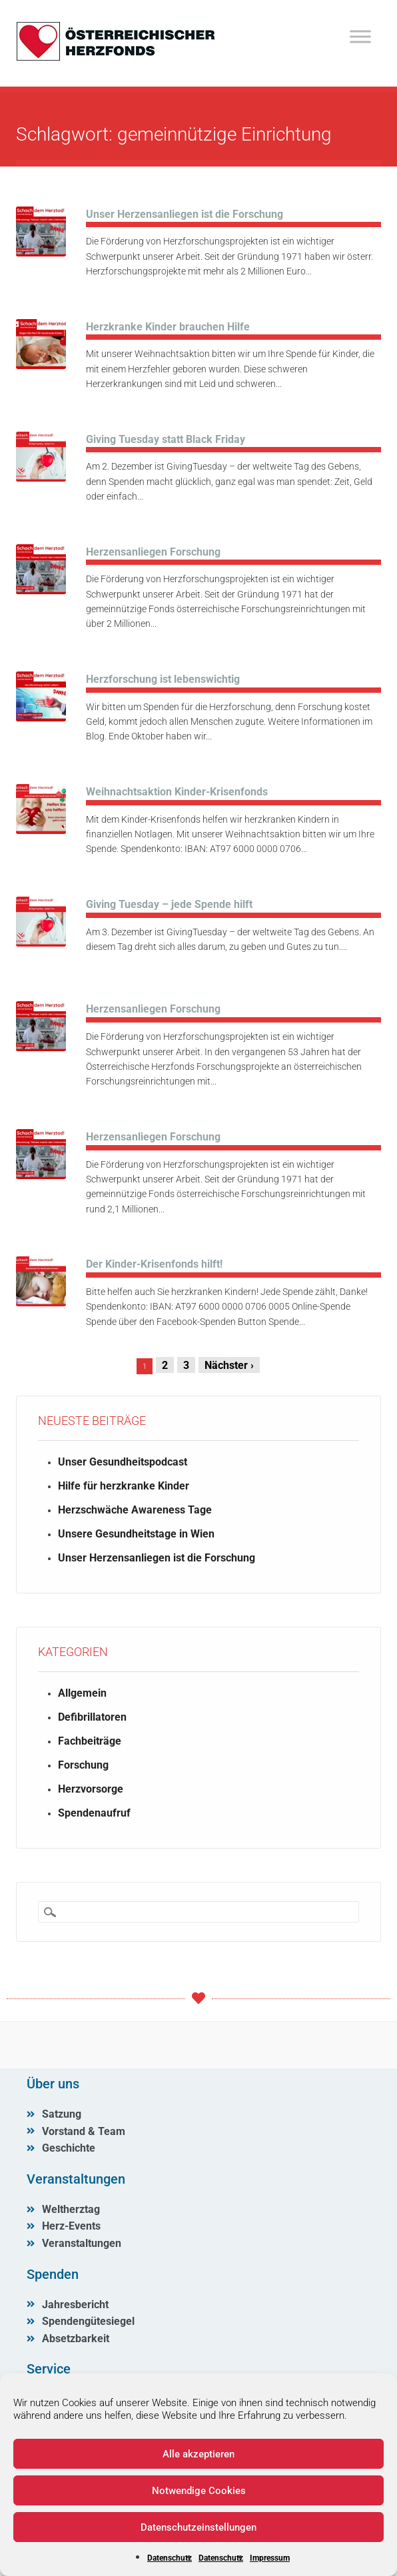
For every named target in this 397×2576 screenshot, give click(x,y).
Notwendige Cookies (199, 2491)
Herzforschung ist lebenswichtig (163, 679)
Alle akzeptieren (198, 2454)
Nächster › (229, 1365)
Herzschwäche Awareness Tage (135, 1509)
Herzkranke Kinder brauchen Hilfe (168, 326)
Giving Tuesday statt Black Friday (165, 439)
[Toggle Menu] (360, 36)
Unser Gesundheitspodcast (122, 1462)
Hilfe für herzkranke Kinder (123, 1486)
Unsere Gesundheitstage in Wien (136, 1533)
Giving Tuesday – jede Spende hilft (169, 904)
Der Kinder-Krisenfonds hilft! (154, 1264)
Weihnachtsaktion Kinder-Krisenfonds (177, 791)
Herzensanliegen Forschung (153, 552)
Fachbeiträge (89, 1741)
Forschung (83, 1765)
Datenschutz (169, 2558)
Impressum (270, 2558)
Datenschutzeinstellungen (198, 2527)
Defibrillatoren (92, 1717)
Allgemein (82, 1693)
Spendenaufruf (94, 1813)
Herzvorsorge (90, 1789)
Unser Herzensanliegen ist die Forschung (184, 214)
